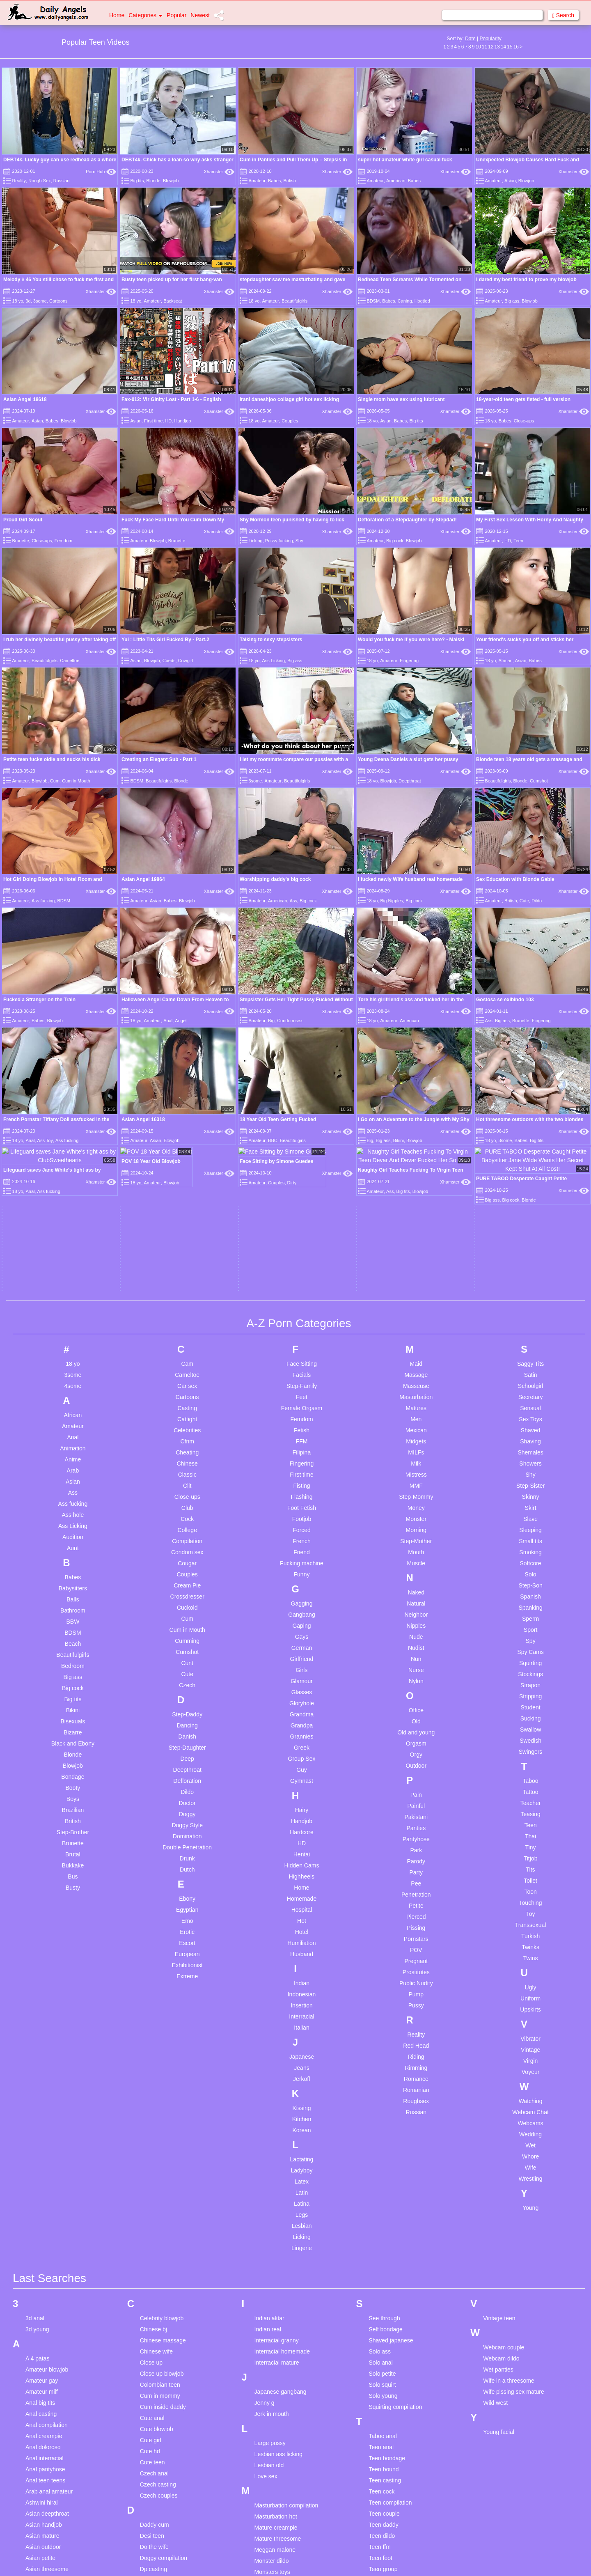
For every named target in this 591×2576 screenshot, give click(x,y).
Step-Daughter (187, 1400)
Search (563, 15)
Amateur (257, 180)
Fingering (409, 660)
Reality (19, 180)
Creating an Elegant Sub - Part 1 (159, 759)
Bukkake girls (42, 2495)
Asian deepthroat (47, 2167)
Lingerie (301, 1901)
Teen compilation (390, 2156)
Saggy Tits (530, 1017)
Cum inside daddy (163, 2060)
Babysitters (73, 1241)
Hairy (302, 1463)
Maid (416, 1017)
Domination (187, 1489)
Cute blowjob (156, 2082)
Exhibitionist (187, 1618)
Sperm (530, 1272)
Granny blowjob (160, 2421)
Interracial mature (276, 2016)
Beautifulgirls (294, 300)
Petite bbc (267, 2434)
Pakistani (416, 1470)
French (302, 1194)
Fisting (301, 1138)
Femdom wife (157, 2292)
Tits (530, 1522)
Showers (530, 1116)
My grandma (270, 2292)
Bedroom (73, 1319)
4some (72, 1039)
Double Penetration (187, 1500)
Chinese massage (163, 1994)
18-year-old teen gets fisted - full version (523, 399)
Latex (302, 1834)
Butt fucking (40, 2506)
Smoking (530, 1205)
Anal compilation (46, 2078)
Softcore (530, 1216)
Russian (61, 180)
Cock (187, 1172)
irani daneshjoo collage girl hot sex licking (289, 399)
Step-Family (301, 1039)
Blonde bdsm (42, 2440)
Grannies (302, 1389)
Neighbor (416, 1267)
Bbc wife (36, 2362)
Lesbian (301, 1879)
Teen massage (387, 2311)
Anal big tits (40, 2056)
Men (415, 1072)
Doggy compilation (163, 2211)
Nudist (416, 1301)
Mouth (416, 1205)
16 (516, 47)
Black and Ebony (72, 1396)
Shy (299, 540)
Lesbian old (269, 2118)
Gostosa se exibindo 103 (505, 826)
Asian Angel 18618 (25, 399)
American (395, 180)
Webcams (530, 1776)
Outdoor (415, 1418)
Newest (200, 15)
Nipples (416, 1278)
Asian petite (40, 2211)
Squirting (530, 1316)
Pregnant (416, 1614)
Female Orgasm (301, 1061)
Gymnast (301, 1434)
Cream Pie (187, 1238)
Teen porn (381, 2333)
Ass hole (73, 1168)
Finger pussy (156, 2303)
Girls (302, 1323)
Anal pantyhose (45, 2123)
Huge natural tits (161, 2572)
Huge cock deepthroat (168, 2561)
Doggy (187, 1467)
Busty (73, 1540)
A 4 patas (37, 2012)
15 (509, 47)
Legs (302, 1868)
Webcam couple (503, 2001)
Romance (416, 1732)
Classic (187, 1127)
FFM (302, 1094)
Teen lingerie (385, 2300)
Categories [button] (145, 15)
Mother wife (269, 2258)
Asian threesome (47, 2222)
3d (27, 300)
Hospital (301, 1563)
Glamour (302, 1334)
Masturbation (416, 1050)
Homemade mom (162, 2505)
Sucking (530, 1371)
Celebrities (187, 1083)
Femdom (63, 540)
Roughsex (416, 1754)
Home (116, 15)
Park (416, 1503)
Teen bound (384, 2123)
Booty (72, 1441)
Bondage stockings (49, 2473)
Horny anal (154, 2516)
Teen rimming (386, 2377)
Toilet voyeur (385, 2522)
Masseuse (416, 1039)
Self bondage (386, 1983)
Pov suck (266, 2468)
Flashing (302, 1150)
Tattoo (530, 1445)
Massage (416, 1028)
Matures (416, 1061)
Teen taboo (383, 2466)
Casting (187, 1061)
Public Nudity (416, 1636)
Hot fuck (150, 2527)
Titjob (531, 1511)
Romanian (416, 1743)
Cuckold (187, 1260)
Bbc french (39, 2318)
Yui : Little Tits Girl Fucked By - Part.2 (165, 639)
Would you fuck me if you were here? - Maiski (411, 639)
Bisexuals (72, 1374)
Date (470, 38)
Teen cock (381, 2145)
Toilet (530, 1533)
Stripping (530, 1349)
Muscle (416, 1216)
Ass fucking (43, 814)
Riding (416, 1710)
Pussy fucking (279, 540)
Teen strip (381, 2444)
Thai (530, 1489)
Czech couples (159, 2149)
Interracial (301, 1669)
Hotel (302, 1585)
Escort (187, 1596)
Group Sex (302, 1411)
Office (416, 1363)
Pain (416, 1448)
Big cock (394, 540)
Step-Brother (73, 1485)
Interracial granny (276, 1994)
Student (530, 1360)
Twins (530, 1611)
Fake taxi (151, 2281)
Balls (72, 1252)
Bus (73, 1529)
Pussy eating (270, 2501)
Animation (72, 1101)
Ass (293, 814)
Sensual (530, 1061)
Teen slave (382, 2400)
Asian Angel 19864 (143, 793)
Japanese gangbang (280, 2045)
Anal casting (41, 2067)
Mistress (416, 1127)
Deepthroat (410, 780)
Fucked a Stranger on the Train (39, 826)
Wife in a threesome (508, 2034)
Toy (530, 1567)
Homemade (301, 1551)
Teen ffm (379, 2200)
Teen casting (385, 2134)
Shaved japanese (391, 1994)
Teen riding (383, 2366)
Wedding (530, 1787)
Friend (301, 1205)
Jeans (301, 1721)
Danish (187, 1389)
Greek (301, 1400)
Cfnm (187, 1094)
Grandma (302, 1367)
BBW (72, 1274)
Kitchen (302, 1772)
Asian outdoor (43, 2200)
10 (478, 47)
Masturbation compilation (286, 2159)
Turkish (530, 1589)
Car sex (187, 1039)
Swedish (530, 1393)
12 (490, 47)
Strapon (530, 1338)
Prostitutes (416, 1625)
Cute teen (152, 2116)
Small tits (530, 1194)
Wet (530, 1798)
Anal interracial (44, 2111)
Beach (73, 1297)
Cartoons (58, 300)
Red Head (416, 1698)
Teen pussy (383, 2355)
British (289, 180)
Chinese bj (153, 1983)
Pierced (416, 1570)
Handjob (182, 420)
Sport (530, 1283)
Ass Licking (273, 660)
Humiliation (301, 1596)
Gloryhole (301, 1356)
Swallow (530, 1382)
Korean (301, 1783)
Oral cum (266, 2350)
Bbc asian (37, 2274)
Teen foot (380, 2211)
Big (271, 847)
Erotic (187, 1585)
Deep (187, 1411)
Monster (416, 1172)
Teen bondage (387, 2111)
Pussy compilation (277, 2490)
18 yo (17, 300)
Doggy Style (187, 1478)
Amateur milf (41, 2045)
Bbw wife (36, 2407)
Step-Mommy (416, 1150)
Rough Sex (39, 180)
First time (153, 420)
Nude (416, 1290)
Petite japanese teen (280, 2446)
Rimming (416, 1721)
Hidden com (155, 2472)
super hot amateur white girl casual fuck (405, 160)
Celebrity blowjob (162, 1971)
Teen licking (384, 2289)
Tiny (530, 1500)
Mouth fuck (268, 2281)
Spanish (530, 1249)
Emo (187, 1574)
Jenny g (264, 2056)
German (301, 1301)
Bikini (73, 1363)
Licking (255, 540)
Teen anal (381, 2100)
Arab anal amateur (49, 2145)
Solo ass (380, 2005)
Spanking (530, 1260)
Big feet (35, 2418)
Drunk (187, 1511)
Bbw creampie (43, 2384)
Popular (176, 15)
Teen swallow (386, 2455)
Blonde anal (40, 2429)
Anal (167, 847)
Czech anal (154, 2127)
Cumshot (539, 780)
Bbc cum (36, 2296)
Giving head (155, 2398)
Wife (530, 1820)
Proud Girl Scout (22, 520)
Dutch (187, 1522)
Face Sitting (301, 1017)
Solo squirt (382, 2038)
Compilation (187, 1194)
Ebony (187, 1551)
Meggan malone (275, 2203)
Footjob (302, 1172)
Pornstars (416, 1592)
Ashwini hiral (41, 2156)
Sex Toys (530, 1072)
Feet (301, 1050)
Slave (530, 1172)
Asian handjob (43, 2178)
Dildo (536, 814)
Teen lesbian (385, 2278)
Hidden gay (154, 2483)
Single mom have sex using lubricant (401, 399)
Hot (301, 1574)
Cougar (187, 1216)
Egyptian (187, 1563)
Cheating (187, 1105)
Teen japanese (387, 2244)
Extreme (187, 1629)
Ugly (530, 1640)
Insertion (302, 1658)
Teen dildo (382, 2189)
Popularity (490, 38)
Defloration (187, 1434)
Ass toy (34, 2233)
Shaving (530, 1094)
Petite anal (268, 2412)
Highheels (301, 1529)
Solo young (383, 2049)
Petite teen (268, 2457)
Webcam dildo (501, 2012)
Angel (180, 847)
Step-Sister (530, 1138)
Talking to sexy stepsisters (271, 639)
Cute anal (152, 2071)
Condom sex (289, 847)
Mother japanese (275, 2247)
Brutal (72, 1507)
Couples (290, 420)
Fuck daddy (155, 2347)
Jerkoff (301, 1732)
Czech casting (158, 2138)
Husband (301, 1607)
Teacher (530, 1456)
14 (503, 47)
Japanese (301, 1710)
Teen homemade (390, 2233)
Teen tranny (384, 2477)
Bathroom (72, 1263)
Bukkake (73, 1518)
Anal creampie (43, 2089)
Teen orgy (381, 2322)
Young (530, 1861)
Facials (302, 1028)
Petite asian (269, 2423)
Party (416, 1525)
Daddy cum (154, 2178)
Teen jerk (380, 2256)
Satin (530, 1028)
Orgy (416, 1407)
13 (497, 47)
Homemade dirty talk (166, 2494)
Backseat (172, 300)
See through (384, 1971)
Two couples (385, 2555)
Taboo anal (383, 2089)
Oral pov (265, 2361)
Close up (151, 2016)
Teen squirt (382, 2433)
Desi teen (152, 2189)
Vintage (530, 1703)
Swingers (531, 1405)
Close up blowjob (162, 2027)
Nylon (416, 1334)
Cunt (187, 1316)
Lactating (302, 1812)
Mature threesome (277, 2192)
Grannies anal (158, 2409)
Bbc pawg (37, 2351)
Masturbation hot (275, 2170)
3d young (37, 1983)
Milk (416, 1116)
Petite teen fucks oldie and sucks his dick (52, 759)
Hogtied (422, 300)
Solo (530, 1227)
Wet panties (498, 2023)
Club (187, 1161)
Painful (416, 1459)
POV (416, 1603)
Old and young (416, 1385)
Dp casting (153, 2222)
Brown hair (39, 2484)
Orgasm (416, 1396)
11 (484, 47)
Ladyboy (302, 1823)
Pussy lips (267, 2545)
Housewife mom (160, 2549)
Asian (510, 180)
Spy (531, 1294)
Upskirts (530, 1662)
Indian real (267, 1983)
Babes (274, 180)
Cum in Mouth (76, 780)
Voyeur (531, 1725)
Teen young (383, 2510)
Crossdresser (187, 1249)
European (187, 1607)
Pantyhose (416, 1492)
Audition (72, 1190)
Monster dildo (271, 2214)
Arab (73, 1123)
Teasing (530, 1467)
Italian (301, 1680)
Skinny (530, 1150)
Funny (302, 1227)
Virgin (530, 1714)
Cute (524, 814)
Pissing (416, 1581)
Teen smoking (386, 2411)
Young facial (498, 2085)
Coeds (169, 660)
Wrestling (531, 1831)
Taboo (530, 1434)
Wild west (495, 2056)
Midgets (416, 1094)
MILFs (416, 1105)
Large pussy (270, 2096)
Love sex (265, 2129)
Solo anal (380, 2016)
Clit (187, 1138)
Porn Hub (101, 171)
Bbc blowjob (41, 2285)
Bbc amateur (41, 2262)
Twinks (530, 1600)
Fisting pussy (157, 2325)
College (187, 1183)
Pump (416, 1647)
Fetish (301, 1083)
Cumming (187, 1294)
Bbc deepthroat (44, 2307)
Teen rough (383, 2389)
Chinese (187, 1116)
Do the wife (154, 2200)
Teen (518, 540)
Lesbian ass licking (278, 2107)
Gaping (301, 1278)
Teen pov (380, 2344)
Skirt (530, 1161)
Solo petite (382, 2027)
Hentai (301, 1507)
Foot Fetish (301, 1161)
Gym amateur (157, 2432)
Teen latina (382, 2267)
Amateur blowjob (46, 2023)
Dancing (187, 1378)
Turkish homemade (393, 2544)
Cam (187, 1017)
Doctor (187, 1456)
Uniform (530, 1651)
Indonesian (302, 1647)
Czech (187, 1338)
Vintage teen (499, 1971)
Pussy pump (270, 2568)
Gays (302, 1290)
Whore (530, 1809)
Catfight (187, 1072)
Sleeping (530, 1183)
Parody (416, 1514)
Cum (55, 780)
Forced (302, 1183)
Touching (530, 1556)
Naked (416, 1245)
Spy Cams (530, 1305)
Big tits (137, 180)
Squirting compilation (395, 2060)
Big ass (511, 300)
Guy (301, 1423)
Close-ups (524, 420)
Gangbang (301, 1267)
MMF (416, 1138)
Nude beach (270, 2321)
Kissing (301, 1761)
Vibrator (530, 1691)
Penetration (416, 1547)
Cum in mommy (160, 2049)
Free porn (152, 2336)
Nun (416, 1312)
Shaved (530, 1083)
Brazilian (73, 1463)
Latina (301, 1856)
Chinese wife (156, 2005)
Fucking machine (301, 1216)
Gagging (302, 1256)
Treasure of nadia (391, 2533)
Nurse (416, 1323)
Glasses (301, 1345)
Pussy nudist (270, 2556)
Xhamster (219, 171)
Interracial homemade (282, 2005)
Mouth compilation (277, 2269)
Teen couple (384, 2167)
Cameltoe (69, 660)
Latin (302, 1845)
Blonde (153, 180)
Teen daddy (383, 2178)
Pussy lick (267, 2523)
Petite (416, 1558)
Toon (530, 1544)
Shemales (530, 1105)
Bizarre (73, 1385)
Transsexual (530, 1578)
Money (416, 1161)
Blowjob (171, 180)
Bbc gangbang (43, 2329)
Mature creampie (276, 2181)
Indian (301, 1636)
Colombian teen (160, 2038)
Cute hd (150, 2104)
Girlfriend (302, 1312)
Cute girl (150, 2093)
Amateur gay (41, 2034)
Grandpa (302, 1378)
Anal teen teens (45, 2134)
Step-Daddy (187, 1367)
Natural (416, 1256)
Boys (72, 1452)
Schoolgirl (530, 1039)
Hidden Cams (301, 1518)
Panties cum (270, 2390)
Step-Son (530, 1238)
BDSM (373, 300)
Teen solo (381, 2422)
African (505, 660)
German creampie (163, 2387)
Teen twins (382, 2488)
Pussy (416, 1658)
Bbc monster (41, 2340)
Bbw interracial (44, 2395)
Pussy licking (271, 2534)
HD (168, 420)
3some (40, 300)
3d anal (34, 1971)
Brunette (20, 540)
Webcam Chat (530, 1765)
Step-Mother (416, 1194)
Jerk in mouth (271, 2067)
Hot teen (151, 2538)
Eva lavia (151, 2251)
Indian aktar (269, 1971)
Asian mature (42, 2189)
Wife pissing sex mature (513, 2045)
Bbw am (35, 2373)
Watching (531, 1754)
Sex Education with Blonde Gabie (515, 793)
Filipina (302, 1105)
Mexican (416, 1083)
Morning (415, 1183)
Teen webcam (386, 2499)
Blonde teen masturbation (58, 2451)
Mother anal (269, 2236)
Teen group (383, 2222)
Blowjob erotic (43, 2462)
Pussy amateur (273, 2479)
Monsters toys (272, 2225)
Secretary (530, 1050)
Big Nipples (391, 814)
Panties (416, 1481)
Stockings (530, 1327)
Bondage (72, 1430)
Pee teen (265, 2401)
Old (416, 1374)
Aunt (73, 1201)
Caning (405, 300)
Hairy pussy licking (164, 2461)
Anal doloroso (43, 2100)
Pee (416, 1536)
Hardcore (302, 1485)
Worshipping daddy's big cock (275, 793)
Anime (73, 1112)
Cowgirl (185, 660)
